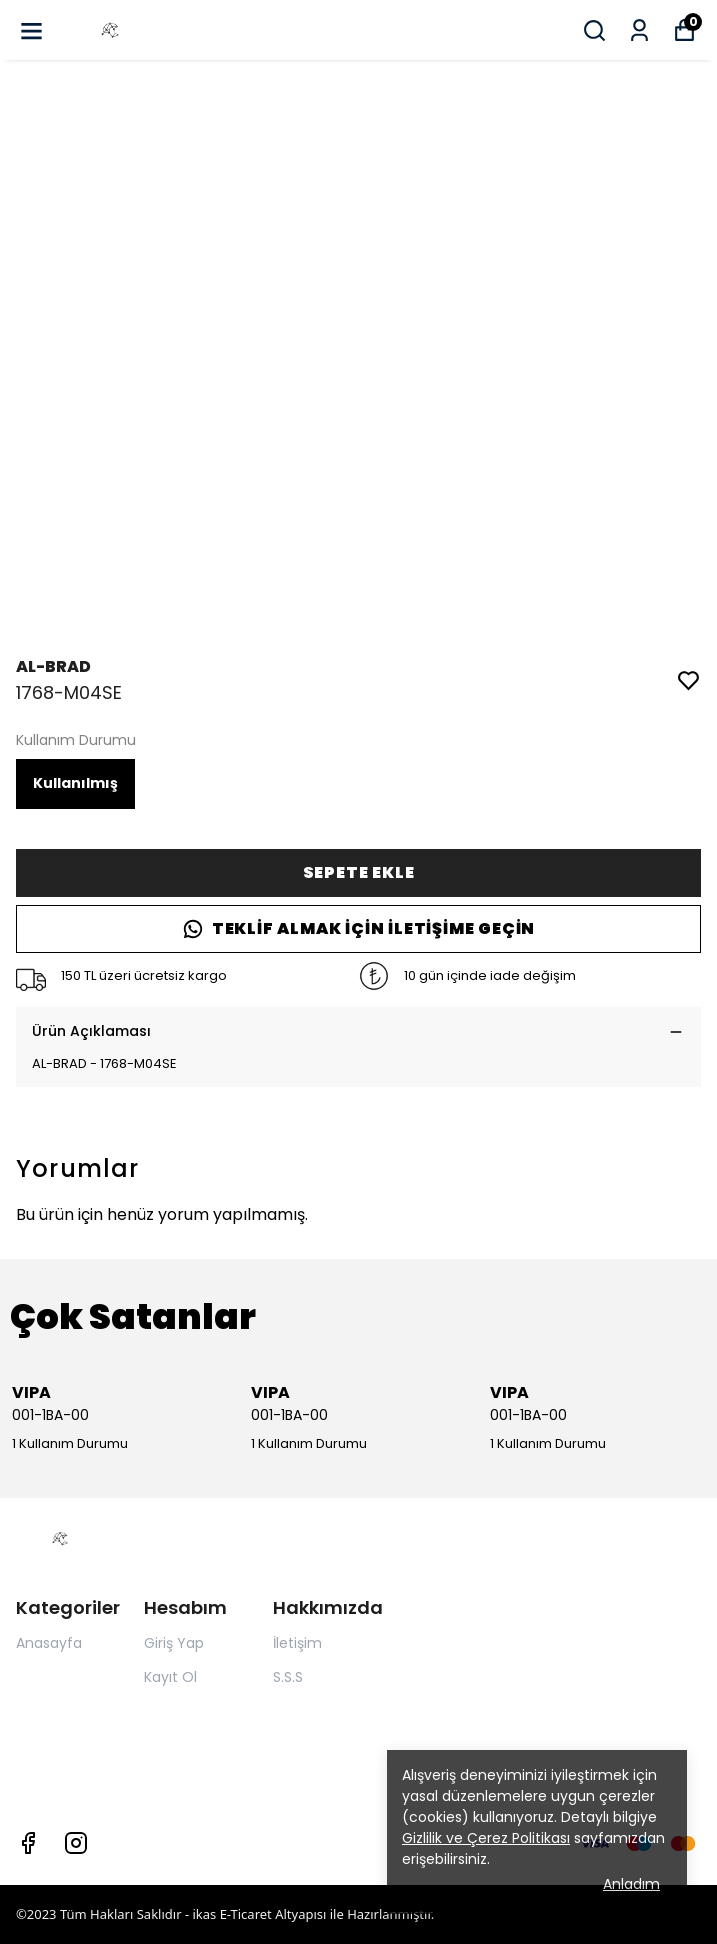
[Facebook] (28, 1843)
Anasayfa (49, 1643)
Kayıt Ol (170, 1677)
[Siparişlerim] (639, 30)
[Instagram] (76, 1843)
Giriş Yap (174, 1643)
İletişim (297, 1643)
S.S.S (288, 1677)
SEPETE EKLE (359, 872)
